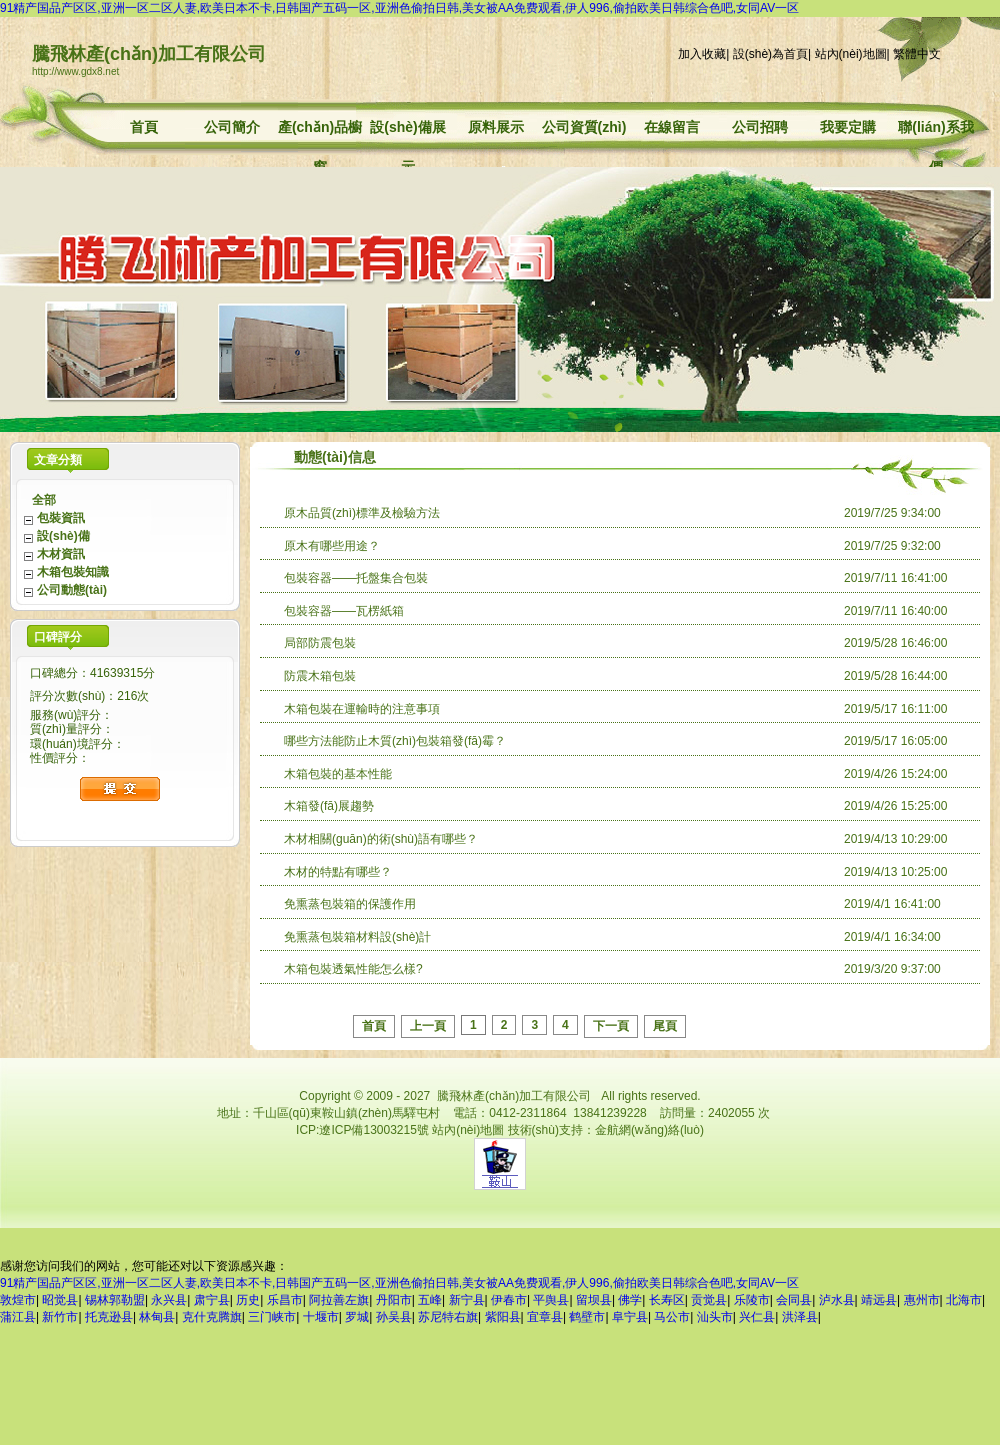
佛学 (630, 1300)
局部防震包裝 (320, 643)
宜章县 (545, 1317)
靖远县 (879, 1300)
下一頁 (611, 1026)
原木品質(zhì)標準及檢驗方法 (362, 513)
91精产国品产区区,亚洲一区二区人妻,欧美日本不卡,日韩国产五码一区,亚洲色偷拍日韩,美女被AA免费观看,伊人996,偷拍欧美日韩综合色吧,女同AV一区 (399, 8)
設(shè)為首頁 (770, 54)
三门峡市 (272, 1317)
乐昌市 (285, 1300)
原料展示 (496, 127)
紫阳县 (503, 1317)
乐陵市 (752, 1300)
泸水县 (837, 1300)
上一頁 (428, 1026)
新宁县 (467, 1300)
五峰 (430, 1300)
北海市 (964, 1300)
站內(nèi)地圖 (851, 54)
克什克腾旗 (212, 1317)
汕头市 (715, 1317)
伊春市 (509, 1300)
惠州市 (922, 1300)
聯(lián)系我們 (935, 129)
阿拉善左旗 (339, 1300)
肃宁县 (212, 1300)
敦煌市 (18, 1300)
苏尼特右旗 (448, 1317)
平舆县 (551, 1300)
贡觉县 (709, 1300)
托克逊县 (109, 1317)
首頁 (144, 127)
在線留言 (672, 127)
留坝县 (594, 1300)
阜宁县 (630, 1317)
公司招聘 (760, 127)
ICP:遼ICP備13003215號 (362, 1130)
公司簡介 (232, 127)
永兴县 (169, 1300)
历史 (248, 1300)
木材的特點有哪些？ (338, 872)
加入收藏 (702, 54)
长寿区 (667, 1300)
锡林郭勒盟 (115, 1300)
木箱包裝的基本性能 (338, 774)
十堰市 (321, 1317)
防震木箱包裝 (320, 676)
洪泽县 (800, 1317)
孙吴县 (394, 1317)
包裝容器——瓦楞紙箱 (344, 611)
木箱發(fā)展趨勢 (329, 806)
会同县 (794, 1300)
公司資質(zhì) (584, 127)
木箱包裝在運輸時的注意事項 (362, 709)
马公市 (672, 1317)
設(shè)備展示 (407, 129)
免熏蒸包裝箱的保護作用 (350, 904)
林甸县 (157, 1317)
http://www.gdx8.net (75, 71)
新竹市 (60, 1317)
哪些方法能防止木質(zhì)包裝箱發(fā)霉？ (395, 741)
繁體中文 (917, 54)
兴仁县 (757, 1317)
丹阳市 (394, 1300)
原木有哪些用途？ (332, 546)
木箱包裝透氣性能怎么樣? (353, 969)
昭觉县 (60, 1300)
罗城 (357, 1317)
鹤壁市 (587, 1317)
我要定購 (848, 127)
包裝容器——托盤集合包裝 (356, 578)
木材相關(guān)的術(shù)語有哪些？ (381, 839)
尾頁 (665, 1026)
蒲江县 (18, 1317)
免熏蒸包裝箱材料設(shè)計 (357, 937)
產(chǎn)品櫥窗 (320, 129)
